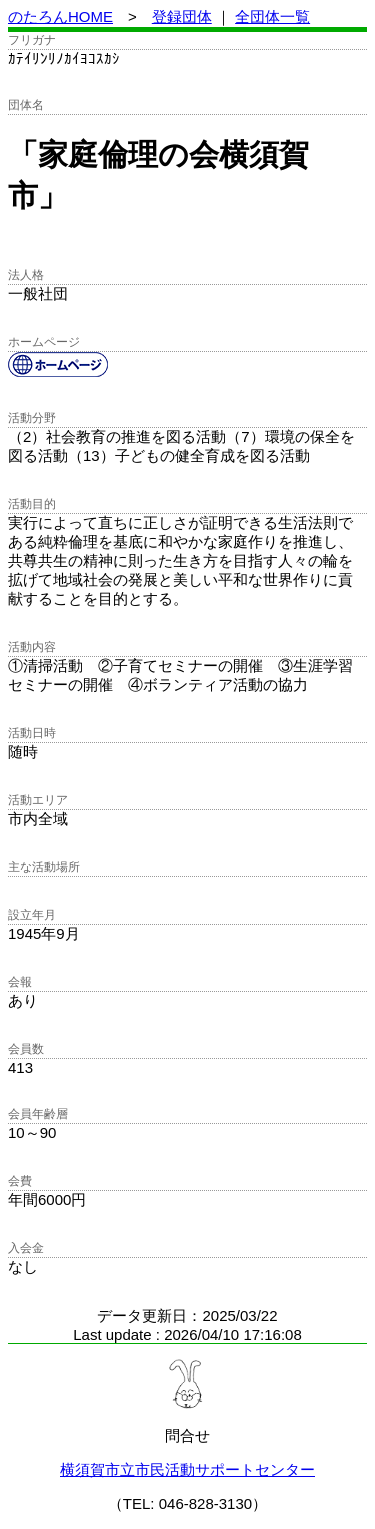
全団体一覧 (272, 16)
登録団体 (182, 16)
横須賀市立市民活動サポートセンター (187, 1469)
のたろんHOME (60, 16)
